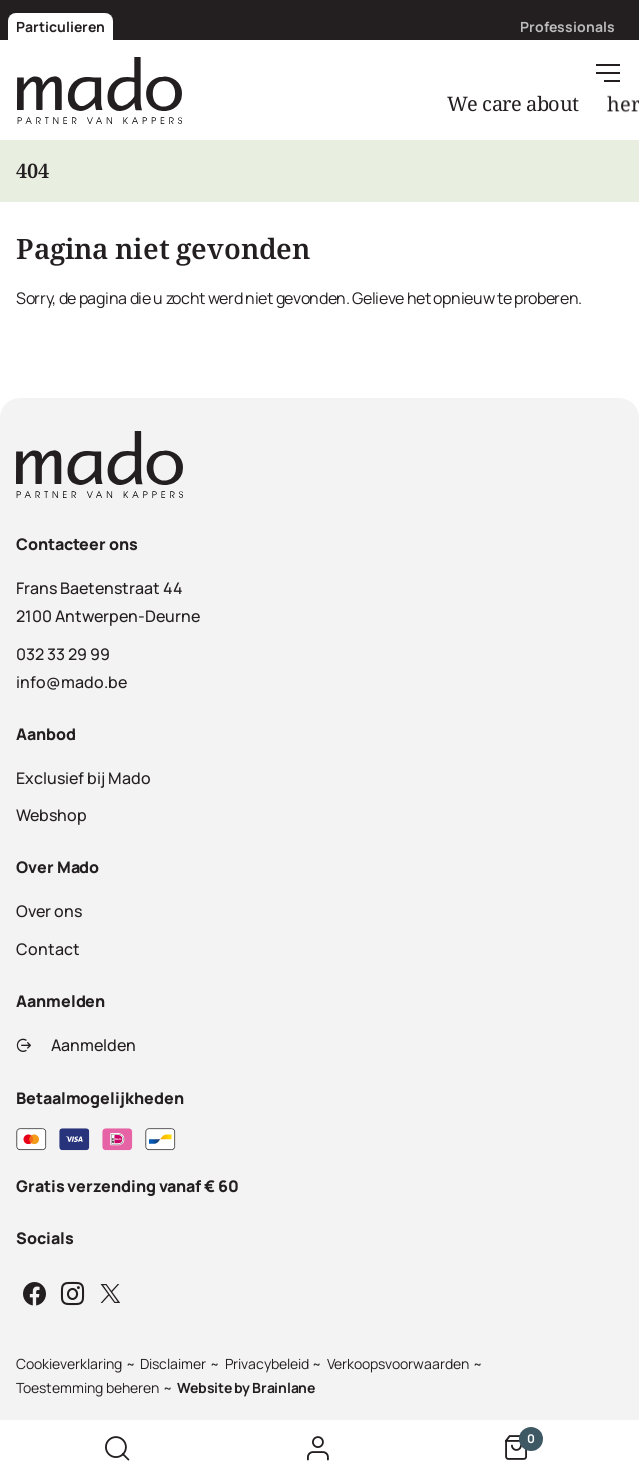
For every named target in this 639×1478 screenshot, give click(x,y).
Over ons (49, 911)
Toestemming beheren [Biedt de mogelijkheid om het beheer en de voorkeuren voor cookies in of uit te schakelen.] (87, 1387)
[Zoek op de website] (117, 1449)
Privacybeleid (267, 1363)
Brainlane (283, 1387)
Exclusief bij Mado (83, 778)
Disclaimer (173, 1363)
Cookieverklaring (69, 1363)
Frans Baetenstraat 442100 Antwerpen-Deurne (108, 602)
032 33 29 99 (63, 654)
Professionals (567, 26)
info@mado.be (71, 682)
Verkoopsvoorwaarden (398, 1363)
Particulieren (60, 26)
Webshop (51, 815)
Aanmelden (76, 1045)
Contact (48, 949)
